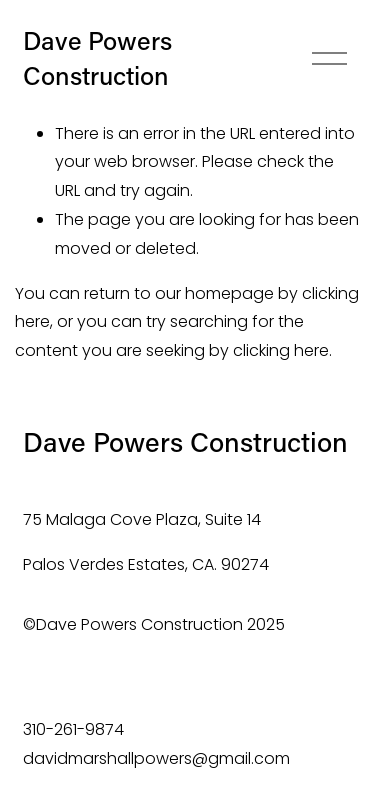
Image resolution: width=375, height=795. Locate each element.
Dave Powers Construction (97, 58)
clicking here (281, 350)
